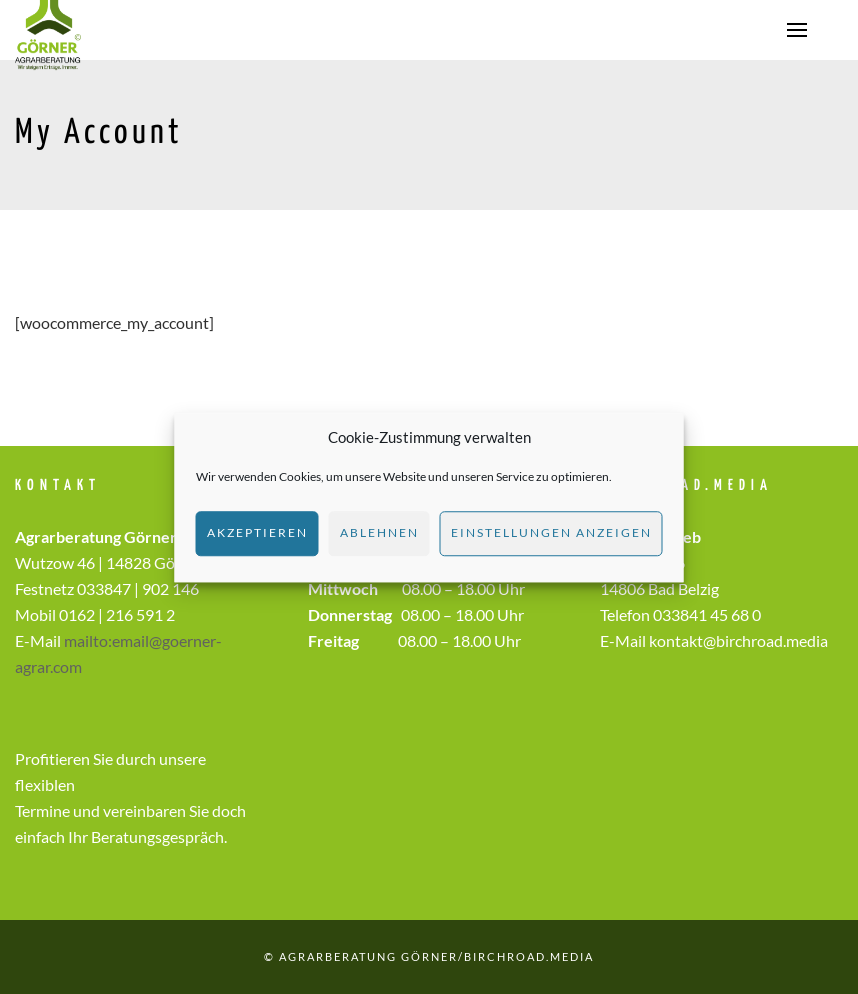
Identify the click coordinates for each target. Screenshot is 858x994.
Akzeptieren (257, 532)
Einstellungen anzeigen (551, 532)
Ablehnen (379, 532)
